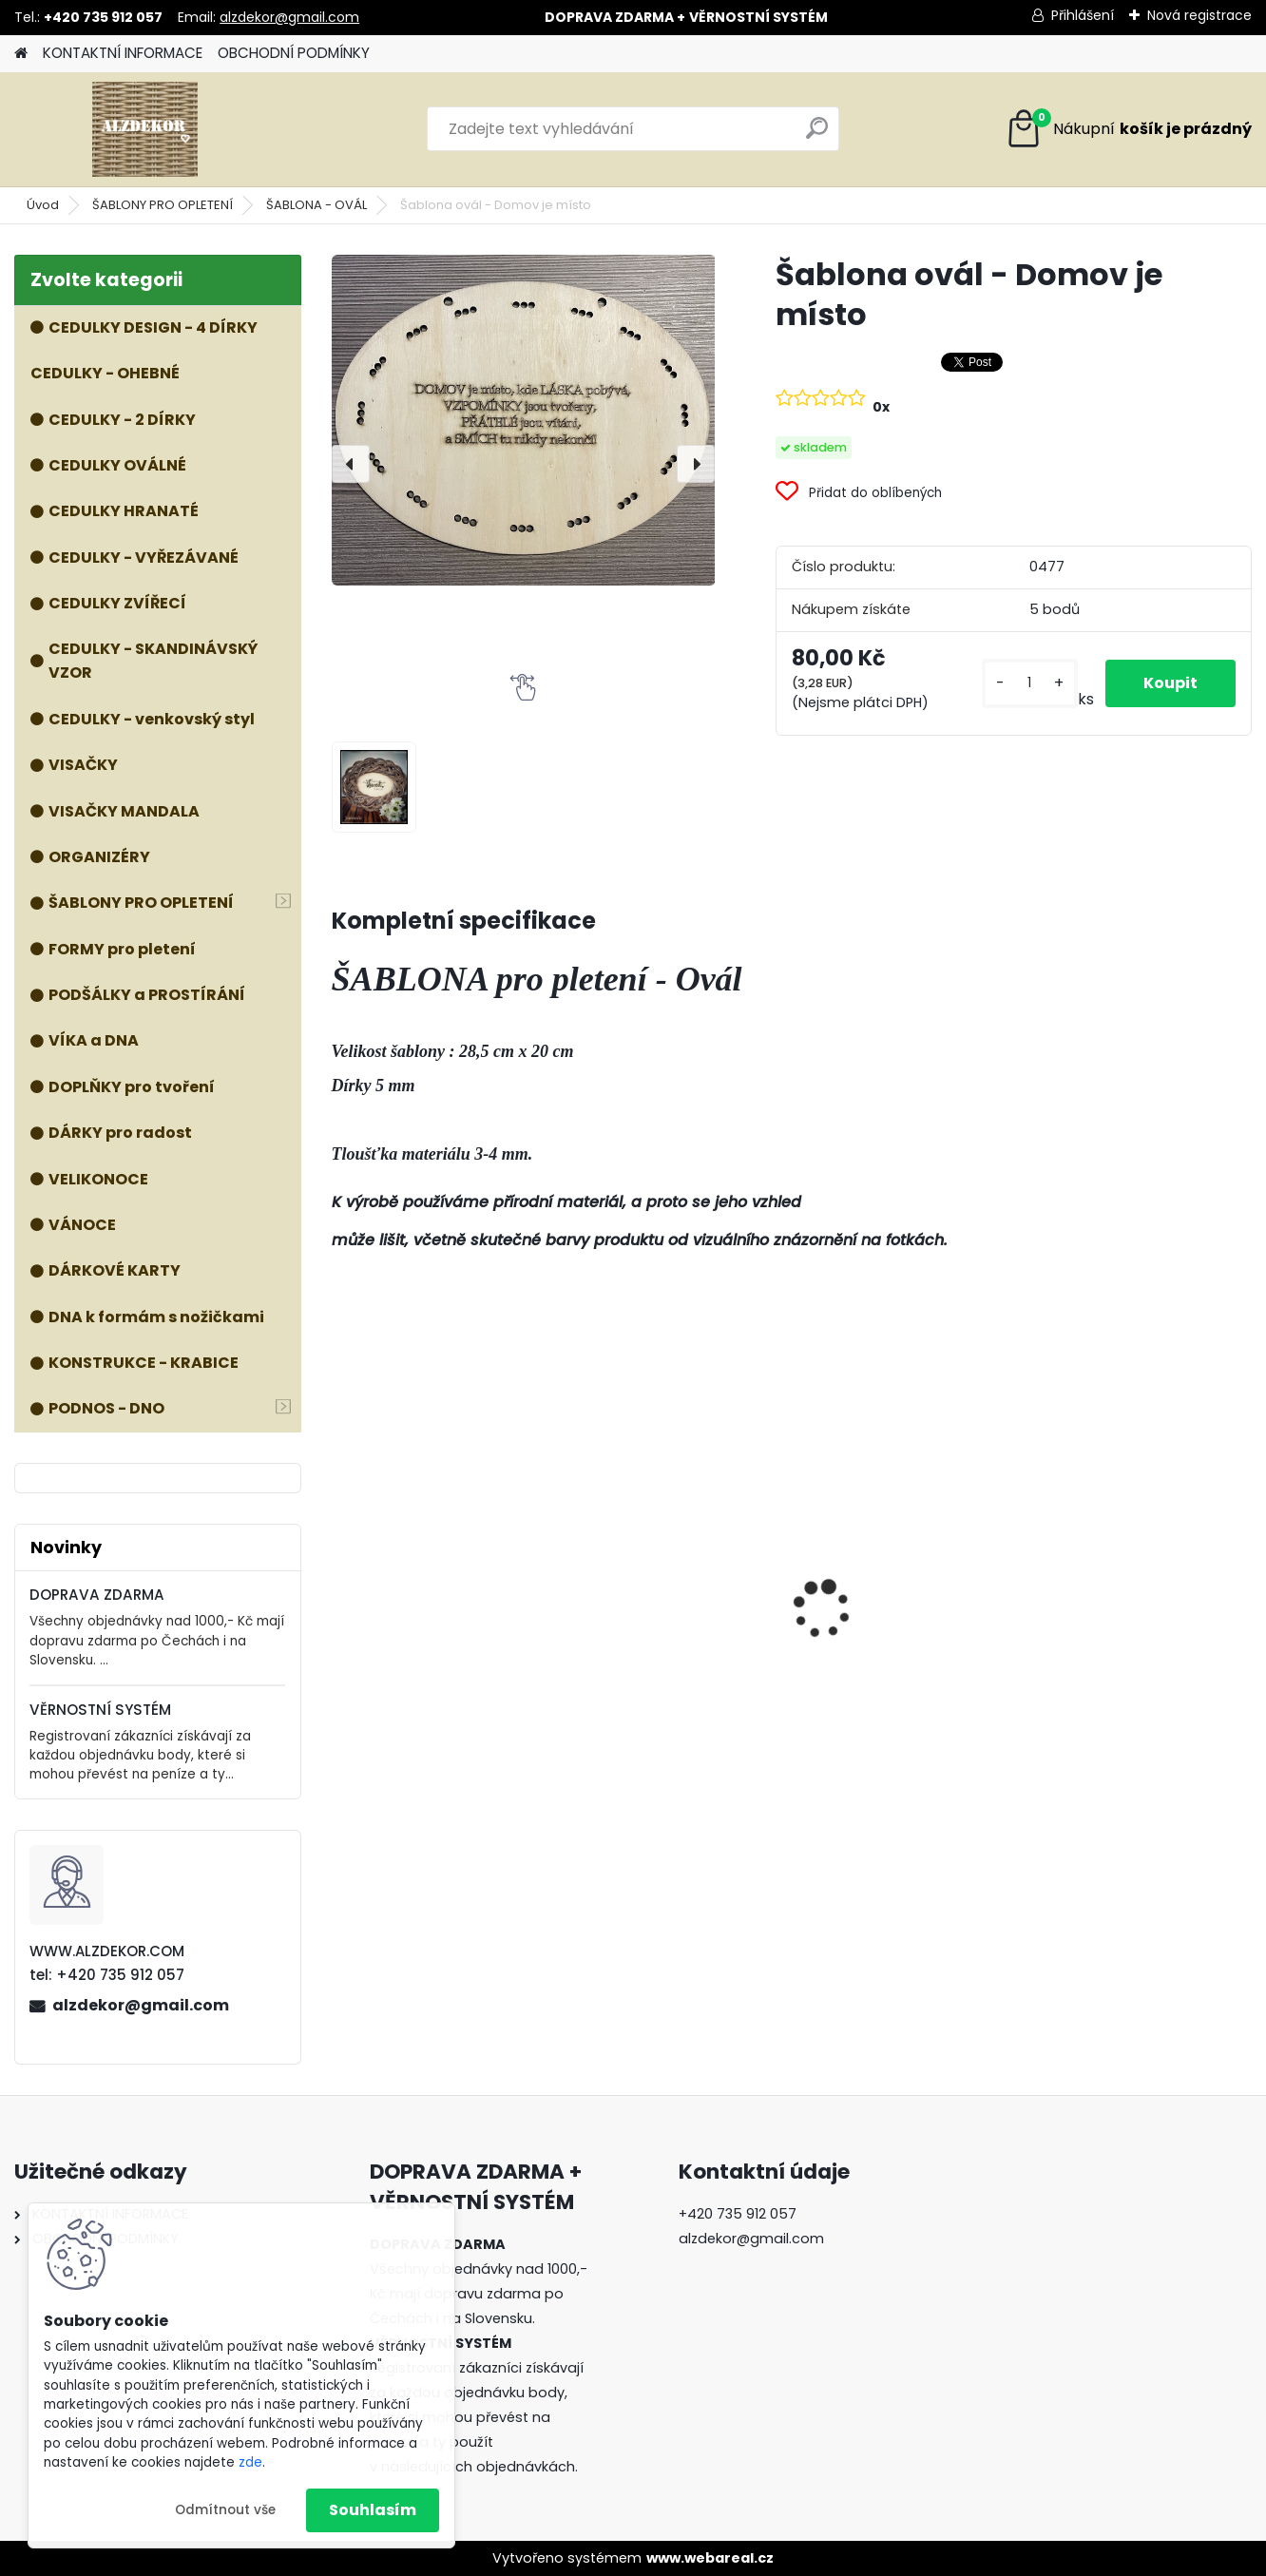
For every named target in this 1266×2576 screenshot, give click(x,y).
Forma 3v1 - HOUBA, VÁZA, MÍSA (673, 1576)
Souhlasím (372, 2510)
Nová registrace (1199, 15)
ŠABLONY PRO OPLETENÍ (162, 205)
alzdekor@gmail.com (289, 17)
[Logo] (145, 129)
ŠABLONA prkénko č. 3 (423, 1612)
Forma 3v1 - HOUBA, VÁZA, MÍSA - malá (1140, 1620)
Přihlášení (1082, 15)
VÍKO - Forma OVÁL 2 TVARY (889, 1551)
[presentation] (351, 464)
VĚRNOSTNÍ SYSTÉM (100, 1710)
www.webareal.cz (710, 2557)
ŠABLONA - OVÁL (316, 205)
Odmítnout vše (225, 2510)
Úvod (43, 205)
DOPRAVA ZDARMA (96, 1595)
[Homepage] (21, 53)
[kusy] (1030, 683)
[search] (817, 135)
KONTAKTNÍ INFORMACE (122, 53)
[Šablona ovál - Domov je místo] (524, 420)
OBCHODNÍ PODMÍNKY (294, 53)
